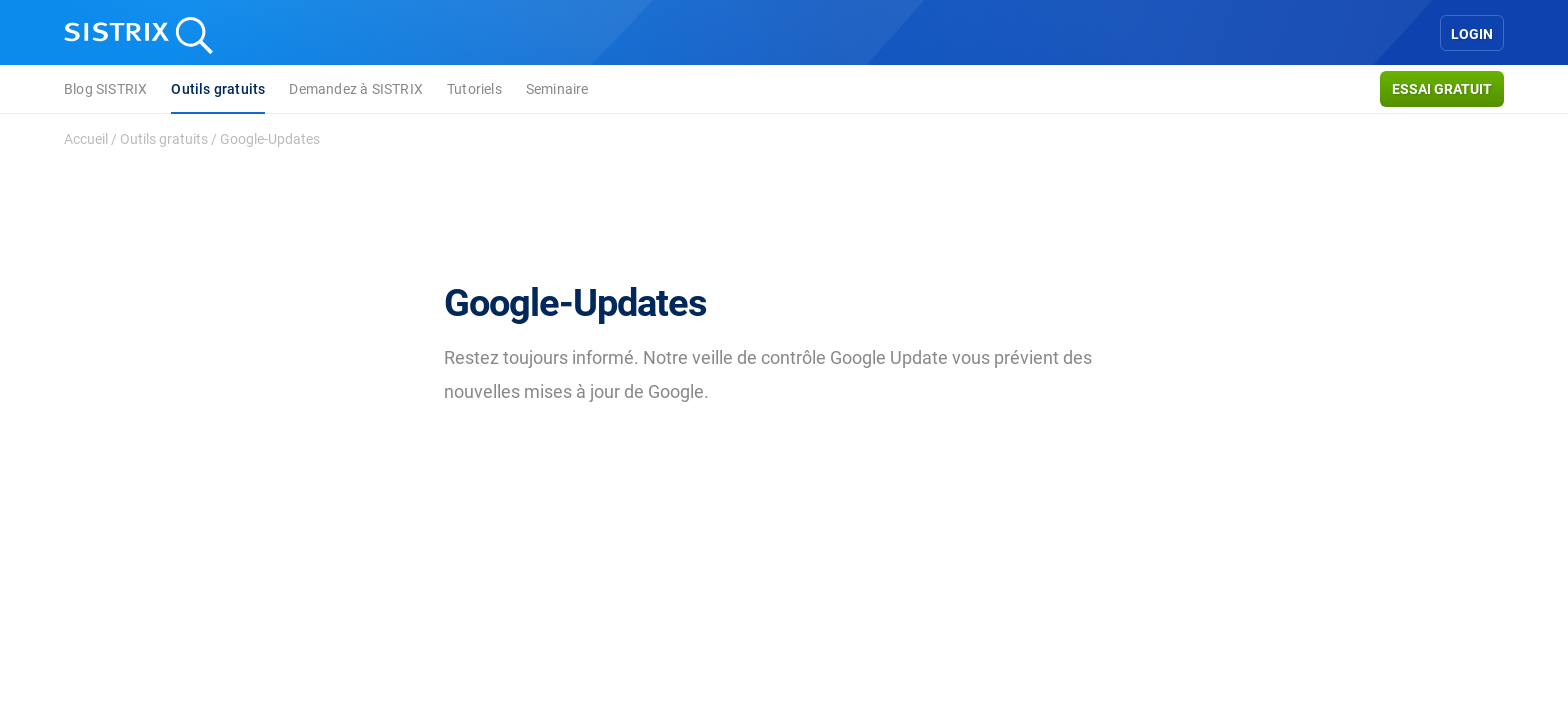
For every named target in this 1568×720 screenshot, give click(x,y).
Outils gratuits (218, 89)
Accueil (86, 139)
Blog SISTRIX (105, 89)
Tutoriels (474, 89)
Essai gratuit (1442, 89)
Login (1472, 34)
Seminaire (557, 89)
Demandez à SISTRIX (356, 89)
